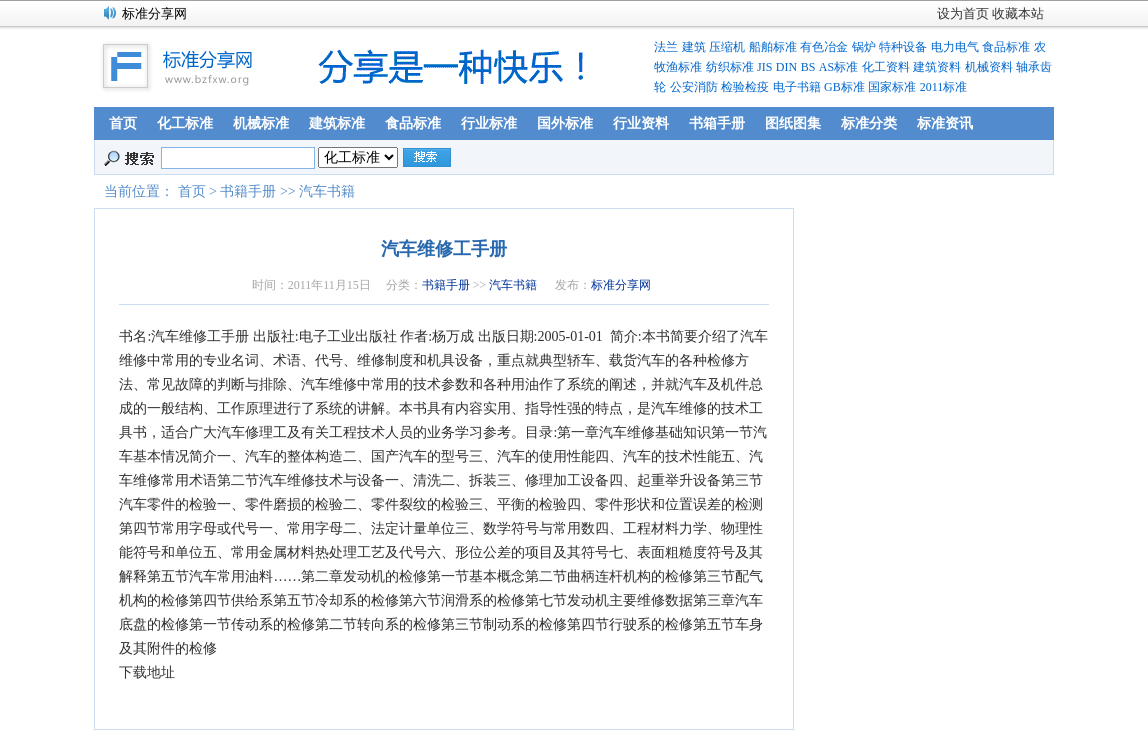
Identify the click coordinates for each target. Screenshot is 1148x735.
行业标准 (489, 123)
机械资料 (989, 67)
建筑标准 (337, 123)
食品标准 (1006, 47)
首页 (123, 123)
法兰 (666, 47)
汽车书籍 (327, 191)
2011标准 (944, 87)
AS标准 (838, 67)
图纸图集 (793, 123)
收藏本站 (1018, 13)
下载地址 (147, 672)
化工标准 (185, 123)
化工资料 (886, 67)
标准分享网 (621, 285)
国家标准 (892, 87)
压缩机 (727, 47)
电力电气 (955, 47)
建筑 (694, 47)
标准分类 (869, 123)
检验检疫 (745, 87)
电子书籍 (797, 87)
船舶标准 (773, 47)
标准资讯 (945, 123)
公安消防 (694, 87)
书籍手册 (248, 191)
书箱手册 (717, 123)
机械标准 (261, 123)
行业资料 (641, 123)
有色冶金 (824, 47)
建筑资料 (937, 67)
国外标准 (565, 123)
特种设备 (903, 47)
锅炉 (864, 47)
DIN (786, 67)
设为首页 (963, 13)
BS (808, 67)
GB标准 (844, 87)
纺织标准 (730, 67)
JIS (764, 67)
